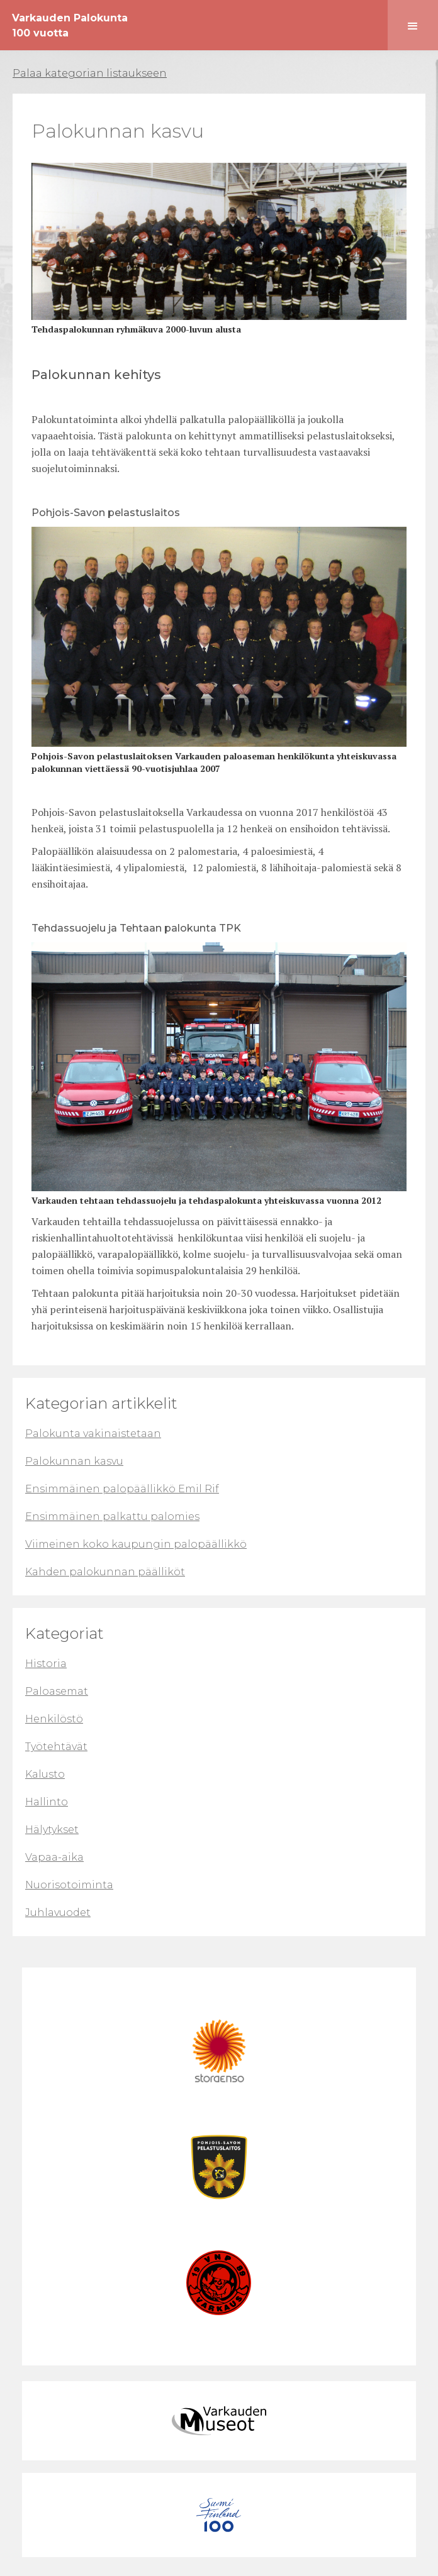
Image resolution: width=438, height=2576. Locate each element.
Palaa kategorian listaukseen (90, 73)
